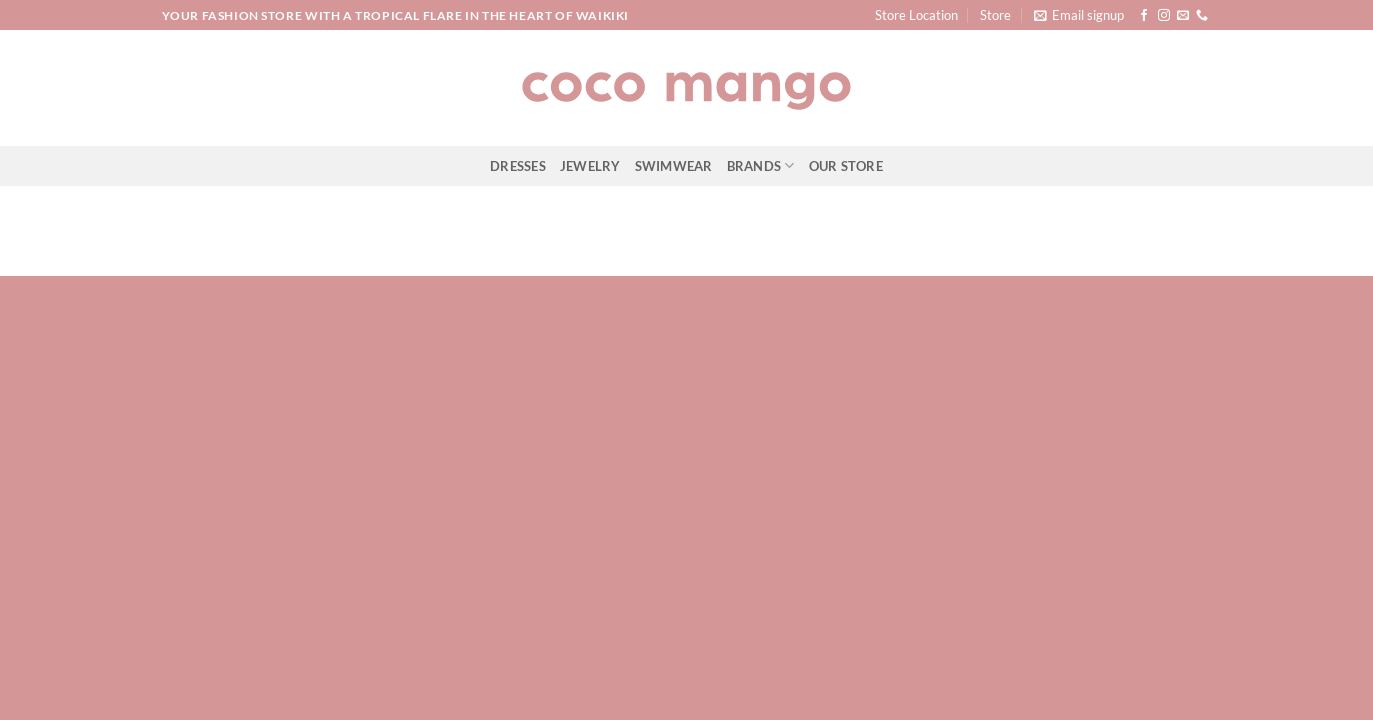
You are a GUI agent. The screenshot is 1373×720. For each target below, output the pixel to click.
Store (995, 15)
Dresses (518, 166)
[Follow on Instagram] (1164, 16)
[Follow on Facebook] (1144, 16)
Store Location (916, 15)
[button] (1079, 15)
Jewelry (590, 166)
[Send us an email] (1183, 16)
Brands (761, 165)
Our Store (846, 166)
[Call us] (1202, 16)
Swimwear (674, 166)
